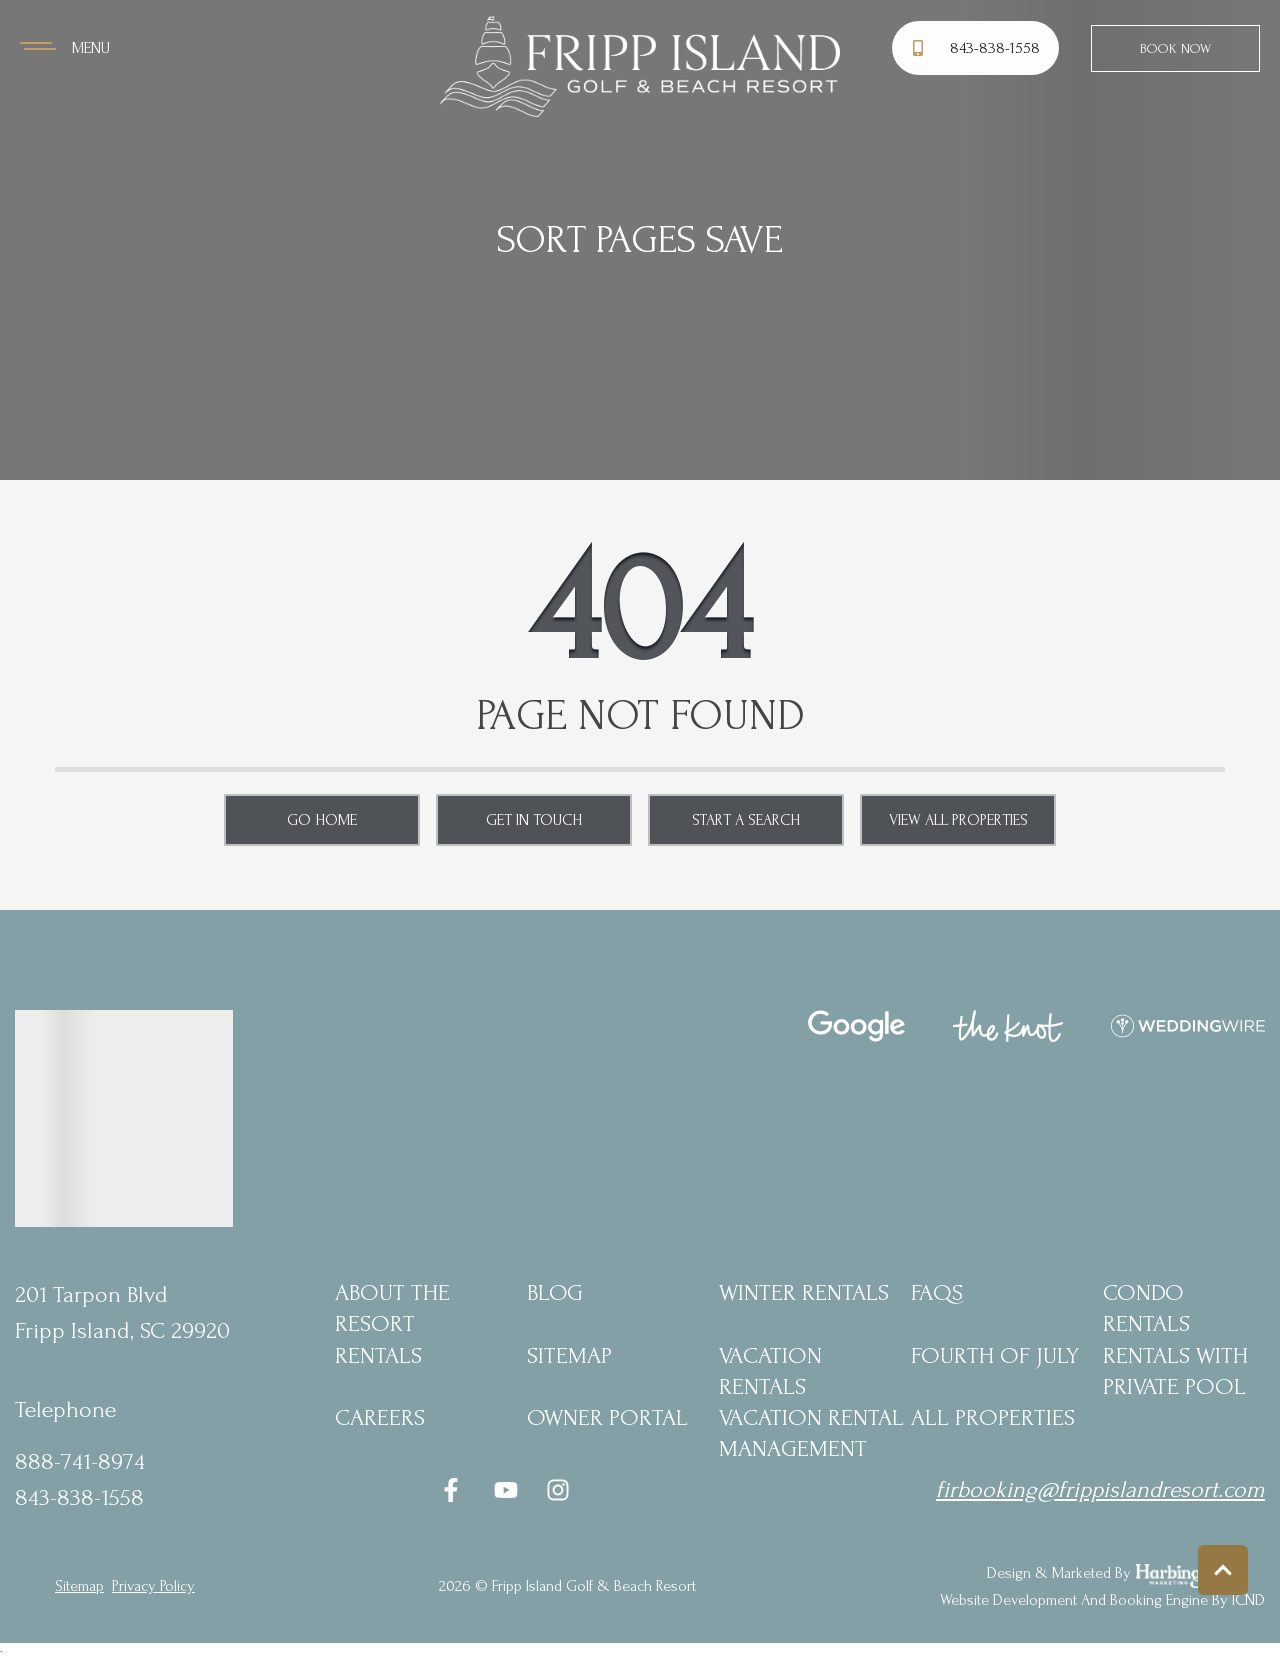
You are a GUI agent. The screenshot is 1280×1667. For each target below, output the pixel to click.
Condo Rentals (1146, 1308)
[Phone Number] (978, 48)
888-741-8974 (80, 1461)
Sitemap (569, 1355)
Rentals (378, 1355)
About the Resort (392, 1308)
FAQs (937, 1292)
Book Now (1175, 48)
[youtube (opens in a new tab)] (506, 1490)
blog (555, 1292)
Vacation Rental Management (811, 1433)
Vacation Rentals (770, 1371)
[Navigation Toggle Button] (65, 48)
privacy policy (153, 1586)
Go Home (322, 820)
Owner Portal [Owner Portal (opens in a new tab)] (607, 1417)
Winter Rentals (804, 1292)
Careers (380, 1417)
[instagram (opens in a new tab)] (558, 1490)
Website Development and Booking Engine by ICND (1102, 1600)
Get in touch (534, 820)
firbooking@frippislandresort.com (1100, 1489)
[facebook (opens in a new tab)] (454, 1490)
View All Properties (958, 820)
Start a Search (746, 820)
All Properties (993, 1417)
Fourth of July (995, 1355)
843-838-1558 (79, 1497)
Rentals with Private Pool (1175, 1371)
